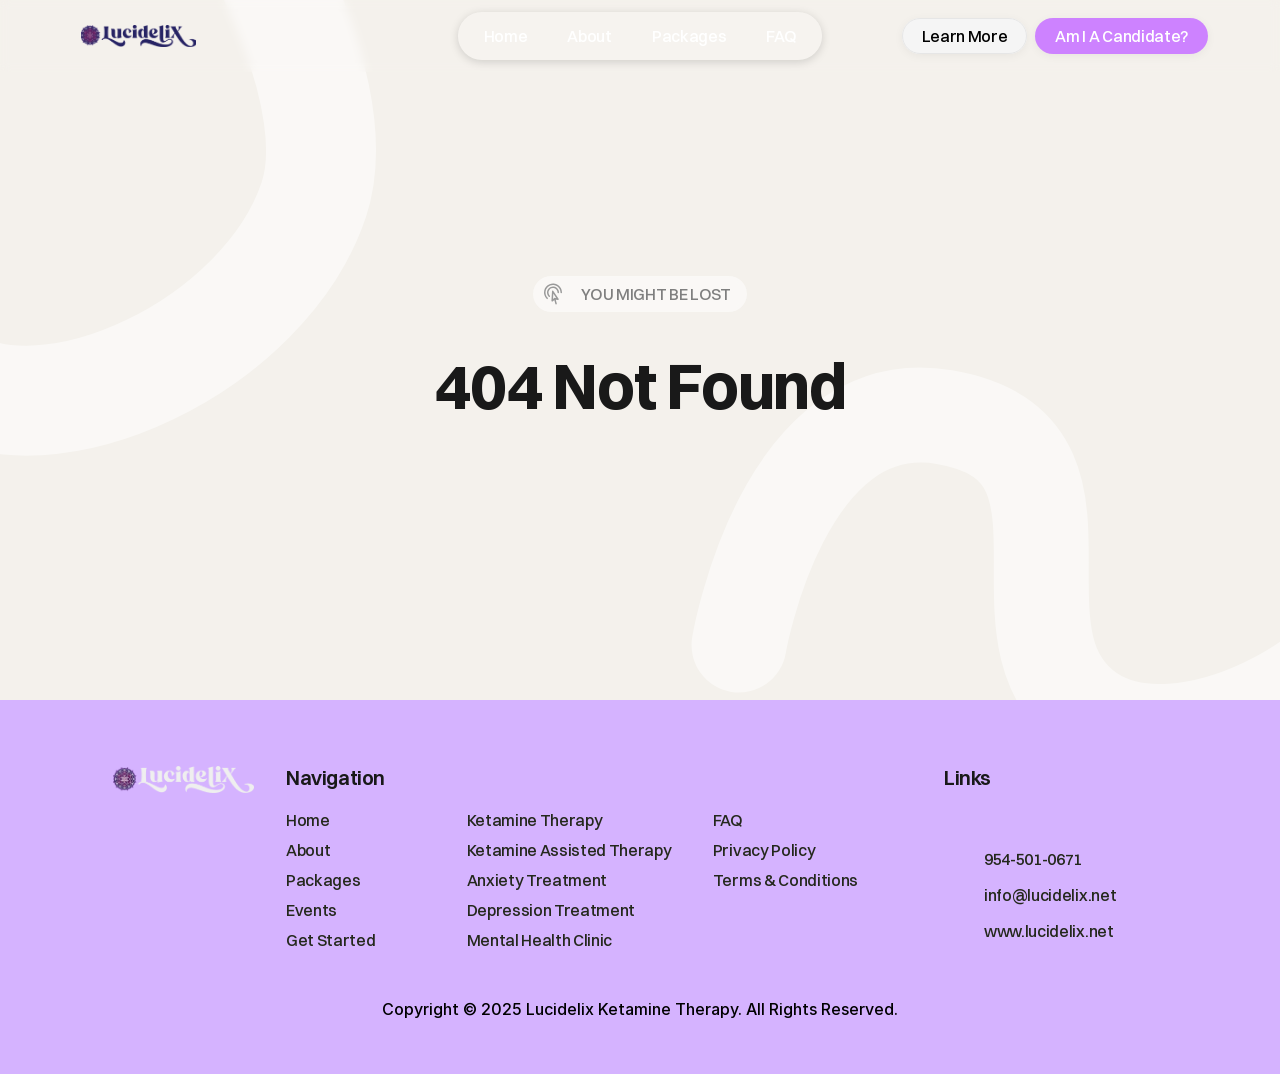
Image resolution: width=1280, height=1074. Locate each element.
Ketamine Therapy (535, 820)
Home (308, 820)
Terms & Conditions (785, 880)
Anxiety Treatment (537, 880)
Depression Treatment (551, 910)
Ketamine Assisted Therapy (569, 850)
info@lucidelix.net (1050, 895)
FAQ (728, 820)
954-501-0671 (1033, 859)
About (308, 850)
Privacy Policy (764, 850)
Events (311, 910)
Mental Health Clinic (540, 940)
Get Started (330, 940)
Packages (323, 880)
